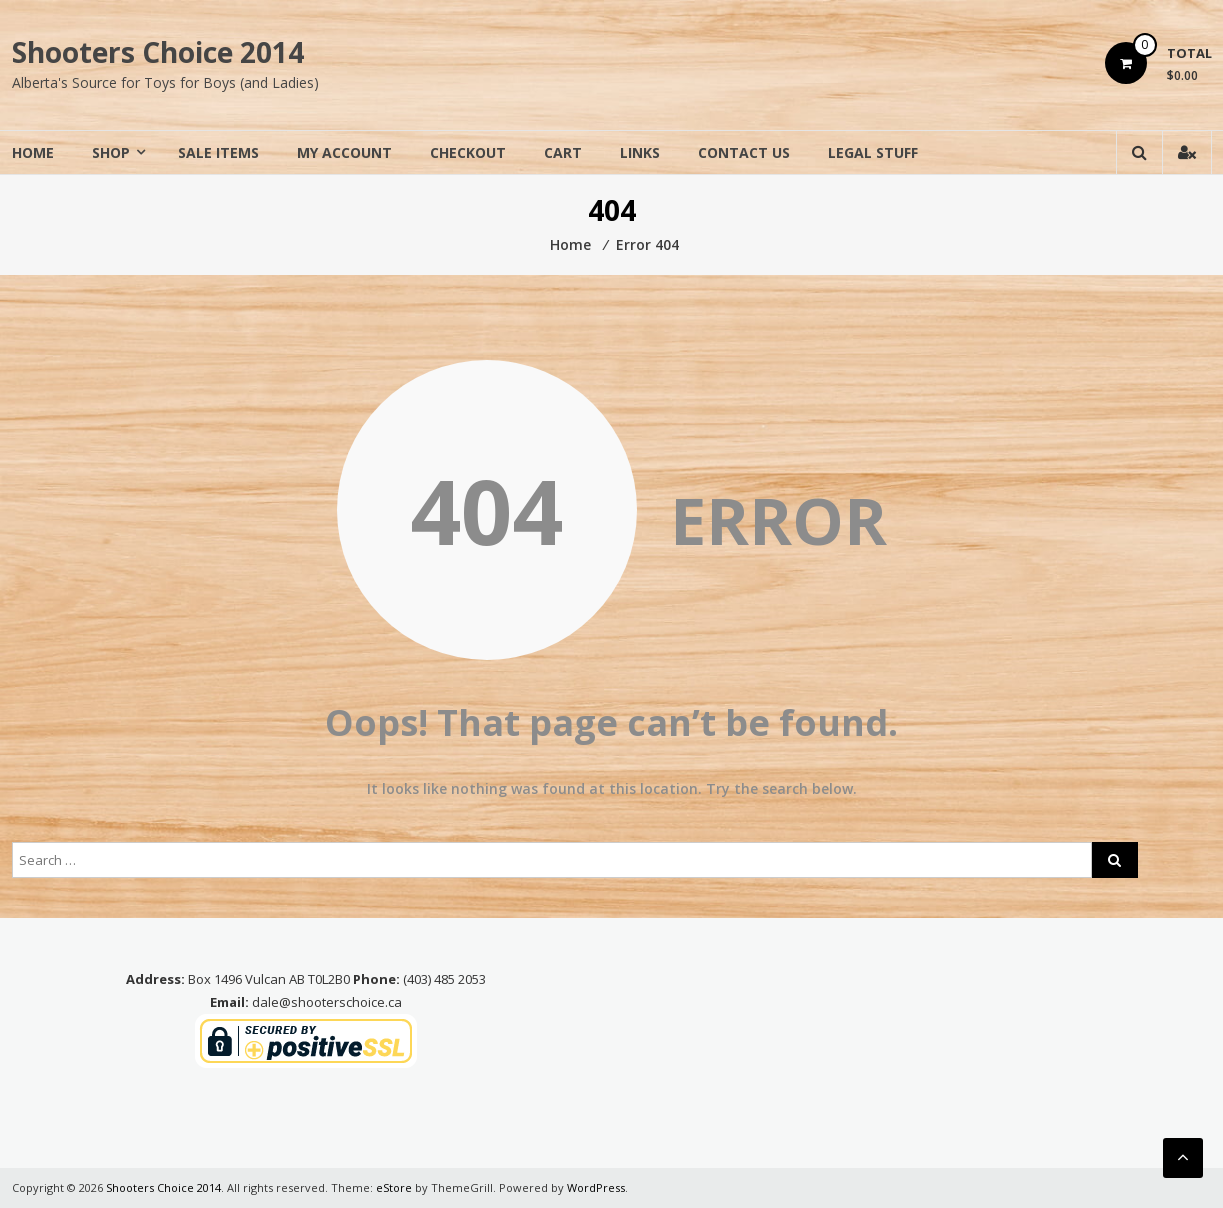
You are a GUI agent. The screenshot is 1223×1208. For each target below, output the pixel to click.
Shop (111, 152)
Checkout (468, 152)
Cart (563, 152)
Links (640, 152)
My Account (344, 152)
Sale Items (218, 152)
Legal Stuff (873, 152)
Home (33, 152)
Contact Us (744, 152)
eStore (394, 1187)
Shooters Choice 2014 (158, 52)
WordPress (596, 1187)
